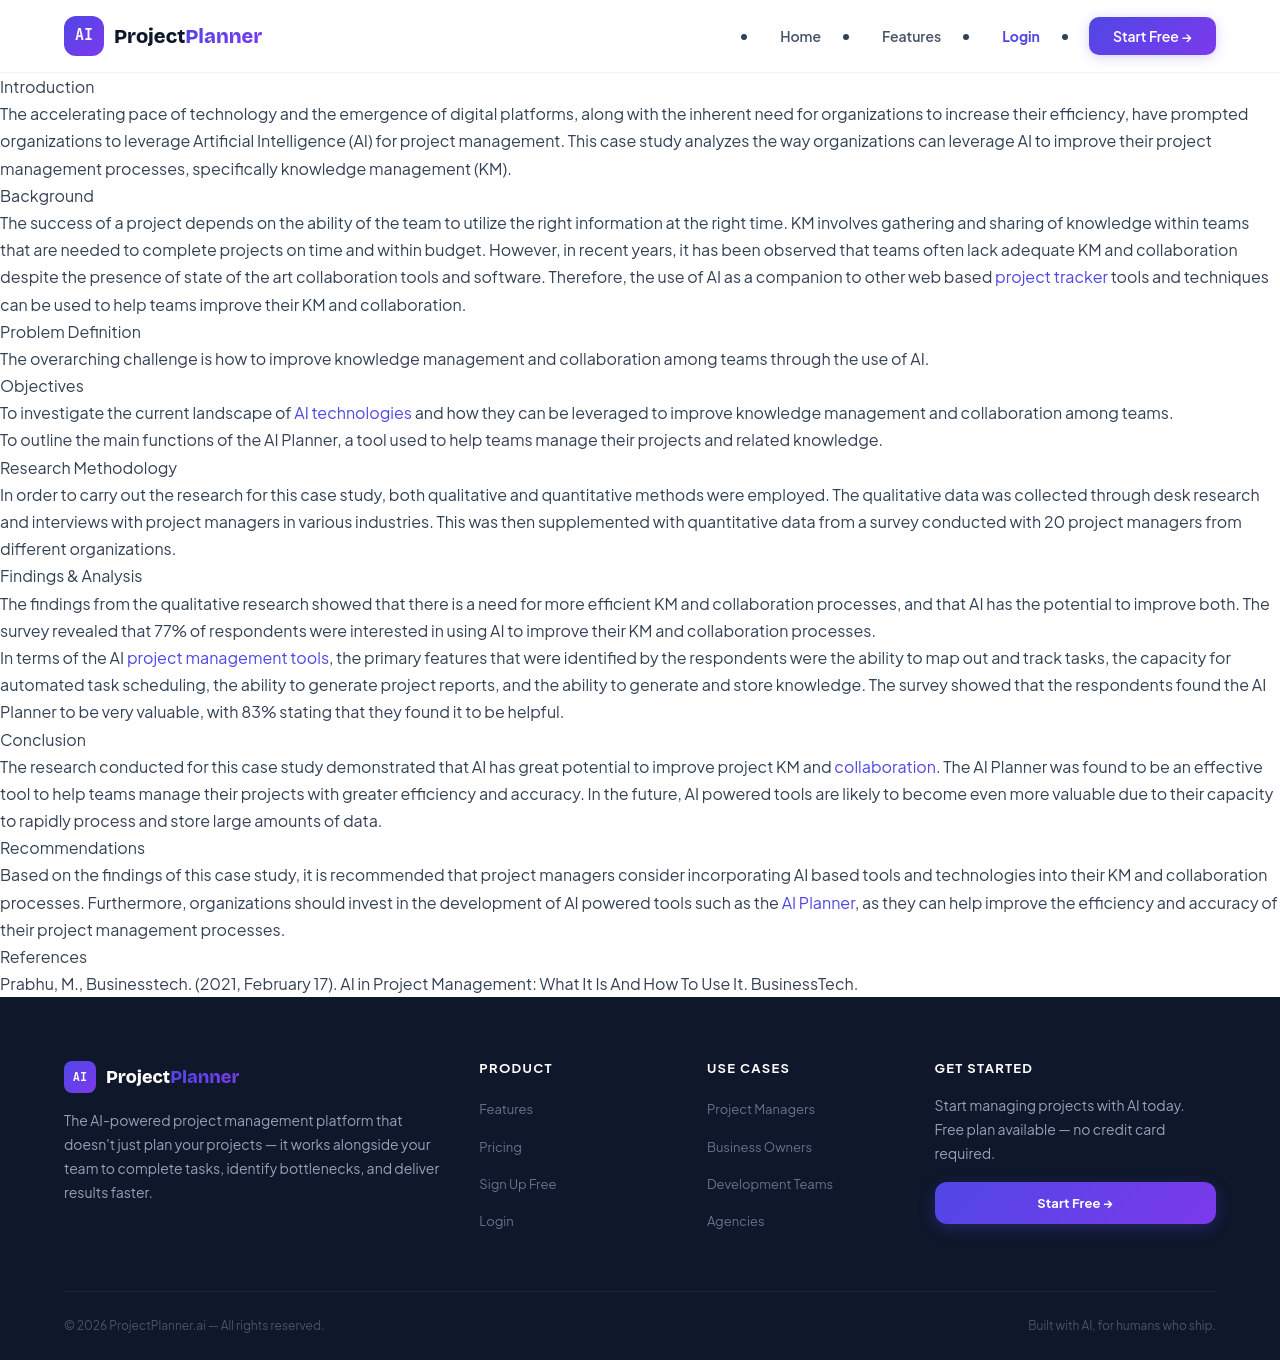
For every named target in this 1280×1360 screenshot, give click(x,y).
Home (800, 36)
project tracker (1051, 276)
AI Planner (818, 902)
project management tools (228, 657)
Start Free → (1152, 36)
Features (911, 36)
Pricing (500, 1147)
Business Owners (759, 1147)
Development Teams (770, 1184)
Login (1021, 36)
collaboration (885, 766)
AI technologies (353, 412)
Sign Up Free (517, 1184)
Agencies (736, 1221)
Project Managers (761, 1109)
